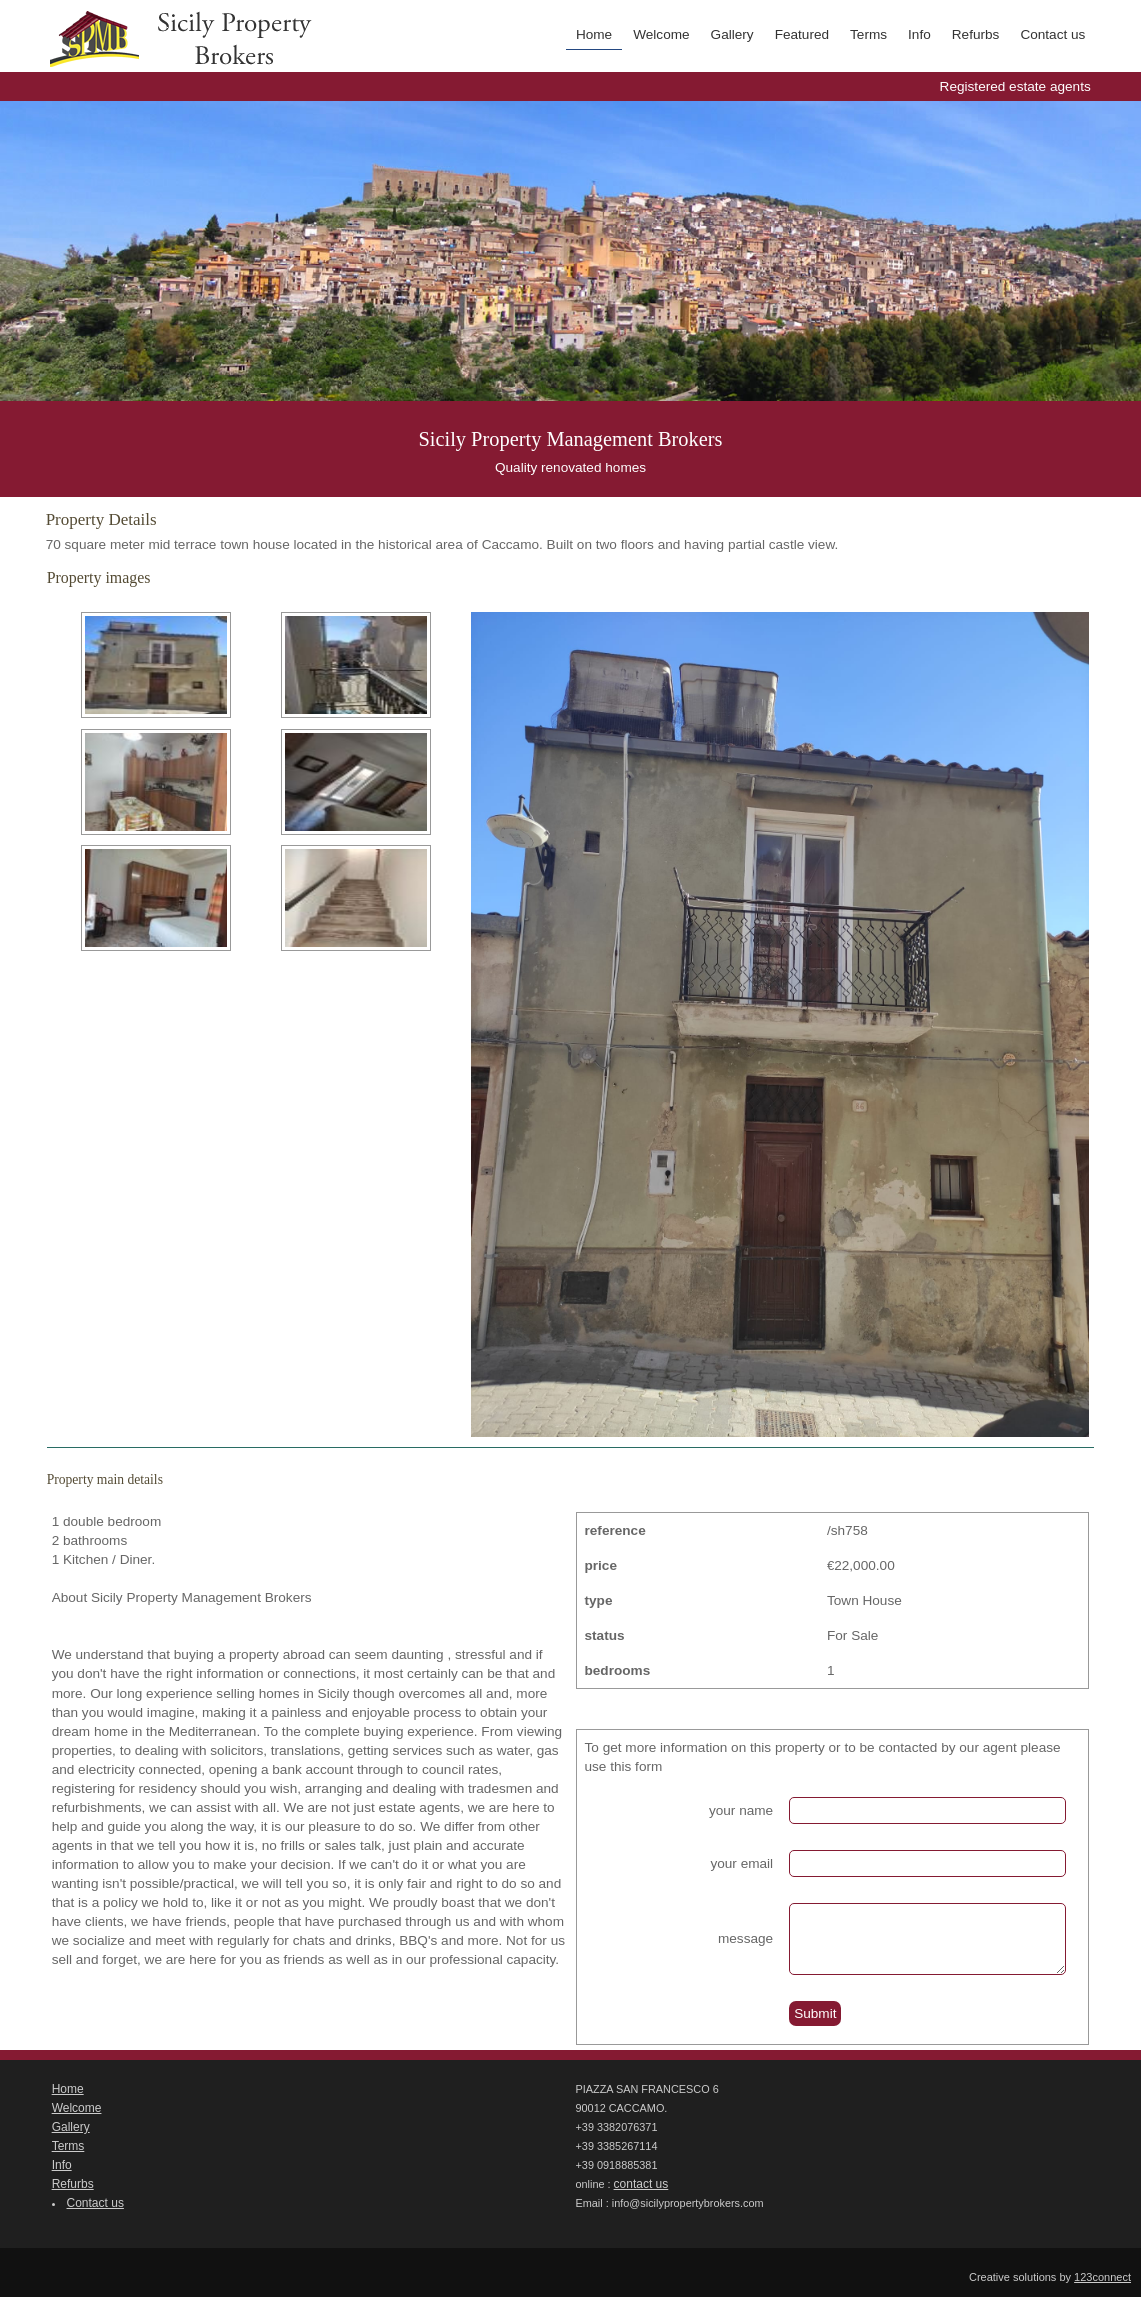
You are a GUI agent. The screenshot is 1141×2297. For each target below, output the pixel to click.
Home (594, 34)
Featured (802, 34)
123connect (1102, 2277)
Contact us (1052, 34)
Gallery (732, 34)
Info (919, 34)
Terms (868, 34)
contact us (641, 2184)
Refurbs (976, 34)
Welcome (661, 34)
